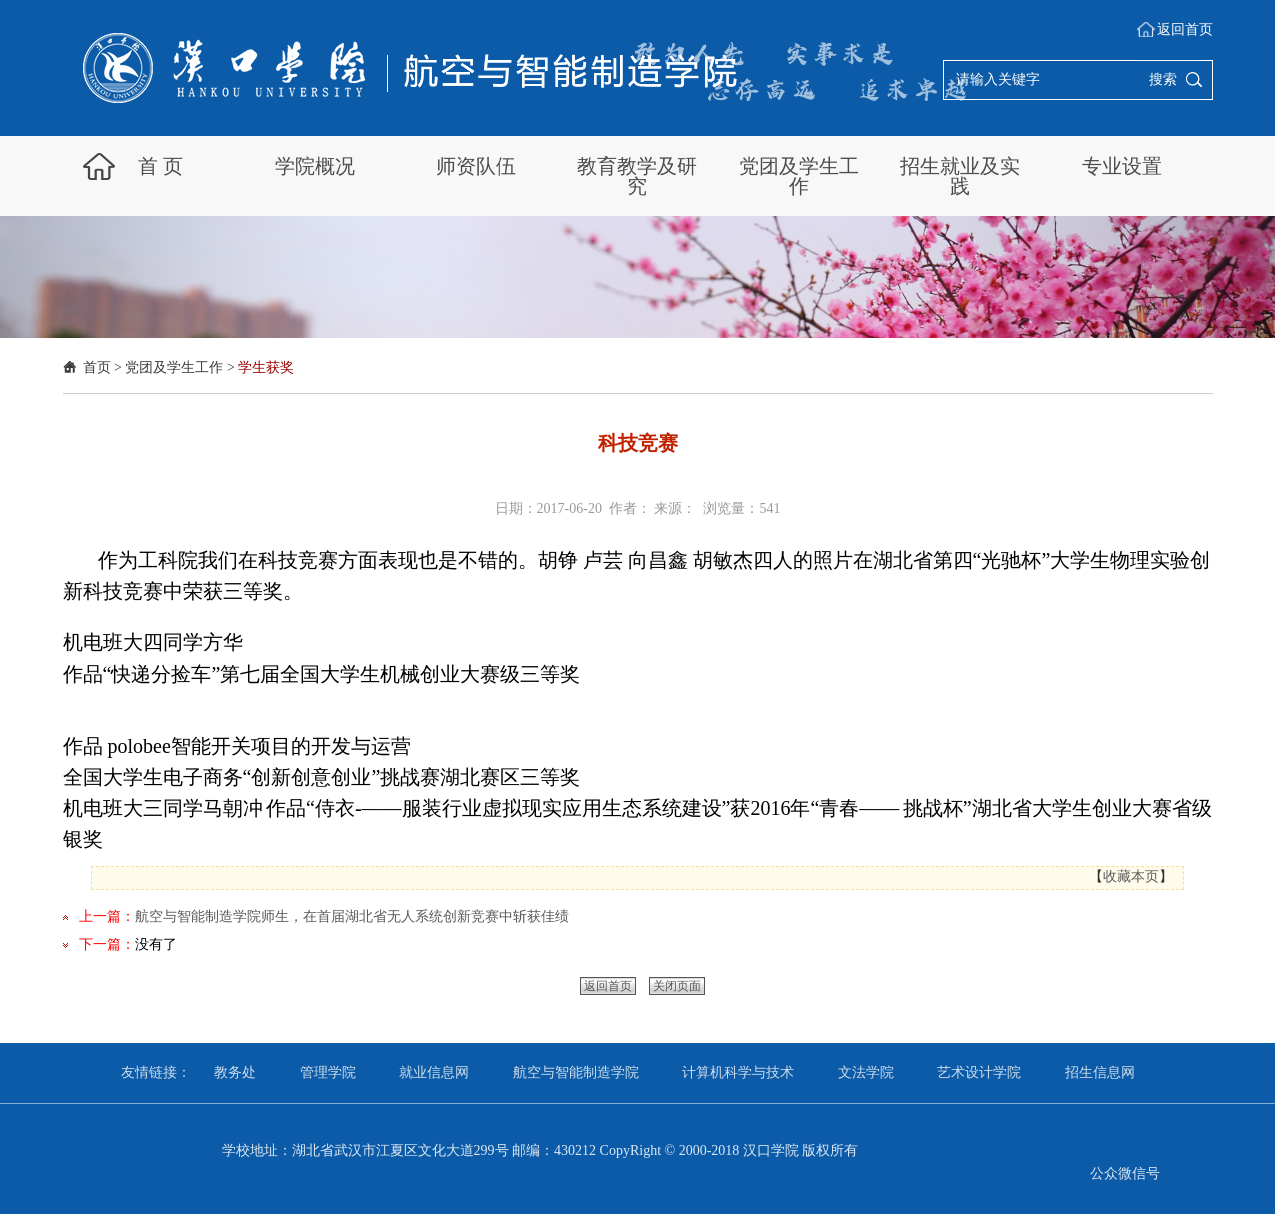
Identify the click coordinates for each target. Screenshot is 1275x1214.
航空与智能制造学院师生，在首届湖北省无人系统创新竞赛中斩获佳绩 (352, 916)
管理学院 (328, 1072)
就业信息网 (434, 1072)
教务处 (235, 1072)
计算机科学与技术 (738, 1072)
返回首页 (1185, 29)
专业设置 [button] (1122, 166)
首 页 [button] (160, 166)
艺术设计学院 (979, 1072)
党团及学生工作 (174, 367)
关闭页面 (677, 986)
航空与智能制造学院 (576, 1072)
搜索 (1163, 79)
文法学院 (866, 1072)
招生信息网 (1100, 1072)
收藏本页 (1131, 876)
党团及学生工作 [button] (799, 176)
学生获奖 (266, 367)
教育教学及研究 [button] (637, 176)
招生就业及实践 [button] (960, 176)
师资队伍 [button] (476, 166)
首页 (97, 367)
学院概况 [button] (315, 166)
